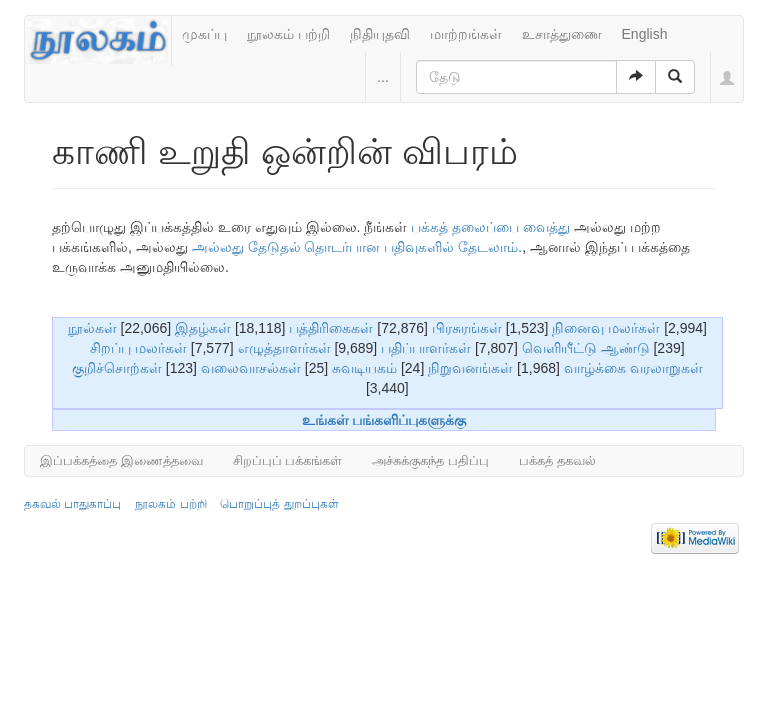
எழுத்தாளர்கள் (284, 348)
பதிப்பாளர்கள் (426, 348)
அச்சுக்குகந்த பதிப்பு (430, 460)
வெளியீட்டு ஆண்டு (586, 348)
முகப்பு (204, 34)
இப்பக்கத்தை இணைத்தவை (121, 460)
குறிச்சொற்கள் (117, 368)
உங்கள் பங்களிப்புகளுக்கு (384, 420)
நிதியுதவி (380, 34)
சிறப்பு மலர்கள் (138, 348)
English (645, 34)
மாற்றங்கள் (466, 34)
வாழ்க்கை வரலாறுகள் (633, 368)
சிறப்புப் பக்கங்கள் (288, 460)
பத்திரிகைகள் (331, 328)
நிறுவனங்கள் (470, 368)
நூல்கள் (92, 328)
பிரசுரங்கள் (467, 328)
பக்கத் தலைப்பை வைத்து (490, 227)
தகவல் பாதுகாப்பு (72, 504)
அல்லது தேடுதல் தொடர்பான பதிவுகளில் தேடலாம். (357, 247)
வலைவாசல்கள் (251, 368)
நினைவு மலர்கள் (606, 328)
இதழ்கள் (203, 328)
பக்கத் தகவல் (557, 460)
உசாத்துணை (562, 34)
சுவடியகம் (364, 368)
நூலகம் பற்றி (288, 34)
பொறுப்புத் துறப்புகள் (279, 504)
